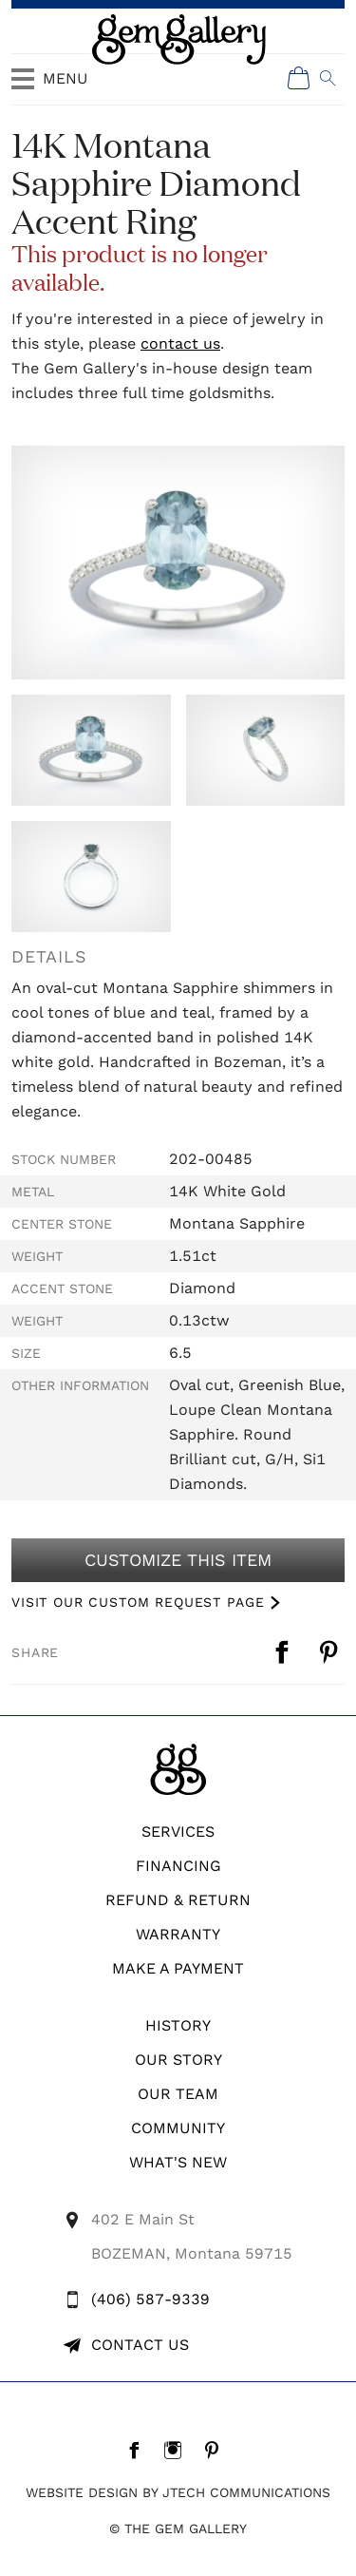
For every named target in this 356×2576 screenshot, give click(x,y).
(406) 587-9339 (150, 2299)
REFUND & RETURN (178, 1900)
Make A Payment (178, 1968)
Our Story (178, 2060)
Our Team (178, 2094)
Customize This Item (178, 1560)
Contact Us (140, 2345)
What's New (178, 2162)
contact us (180, 343)
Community (178, 2128)
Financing (178, 1866)
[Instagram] (178, 2449)
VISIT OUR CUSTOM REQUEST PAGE (137, 1602)
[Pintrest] (217, 2449)
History (178, 2025)
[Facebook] (139, 2449)
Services (178, 1831)
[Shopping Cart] (299, 78)
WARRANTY (178, 1934)
